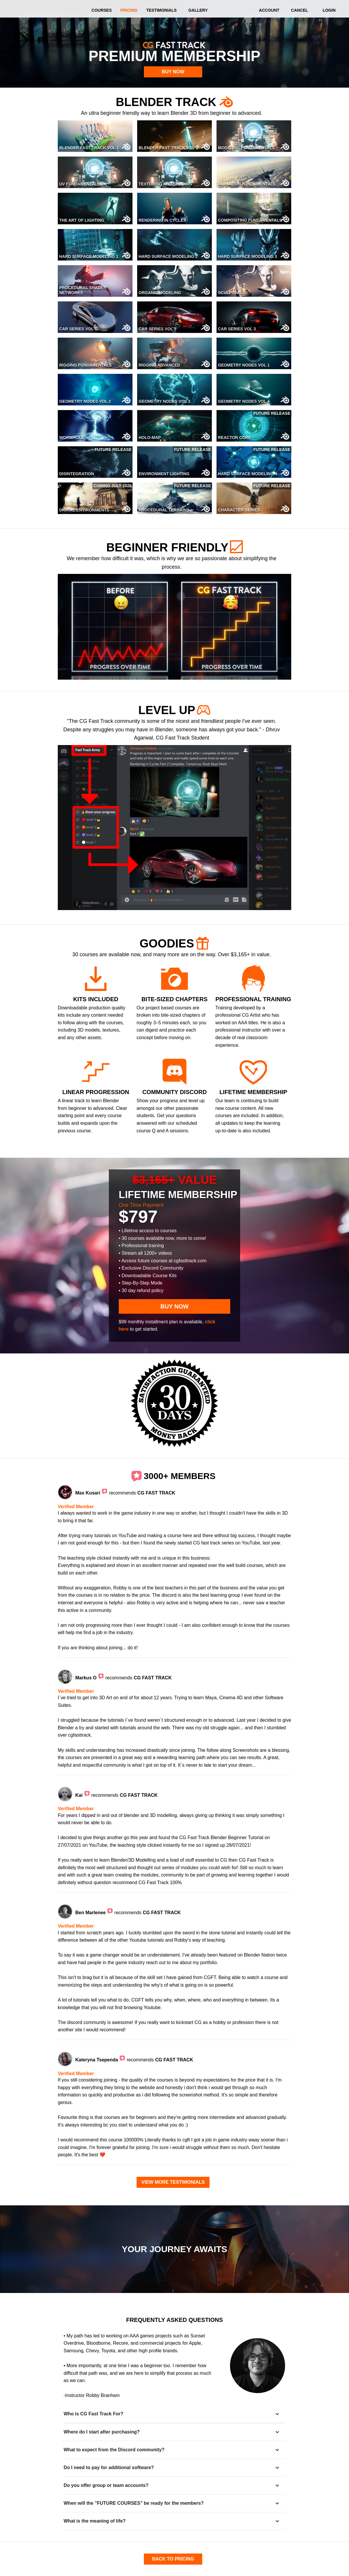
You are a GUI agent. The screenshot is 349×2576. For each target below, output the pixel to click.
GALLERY (197, 10)
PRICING (129, 10)
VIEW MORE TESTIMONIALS (173, 2182)
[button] (174, 2414)
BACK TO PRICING (173, 2558)
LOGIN (329, 10)
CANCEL (299, 10)
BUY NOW (173, 71)
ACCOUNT (269, 10)
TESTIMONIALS (161, 10)
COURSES (102, 10)
